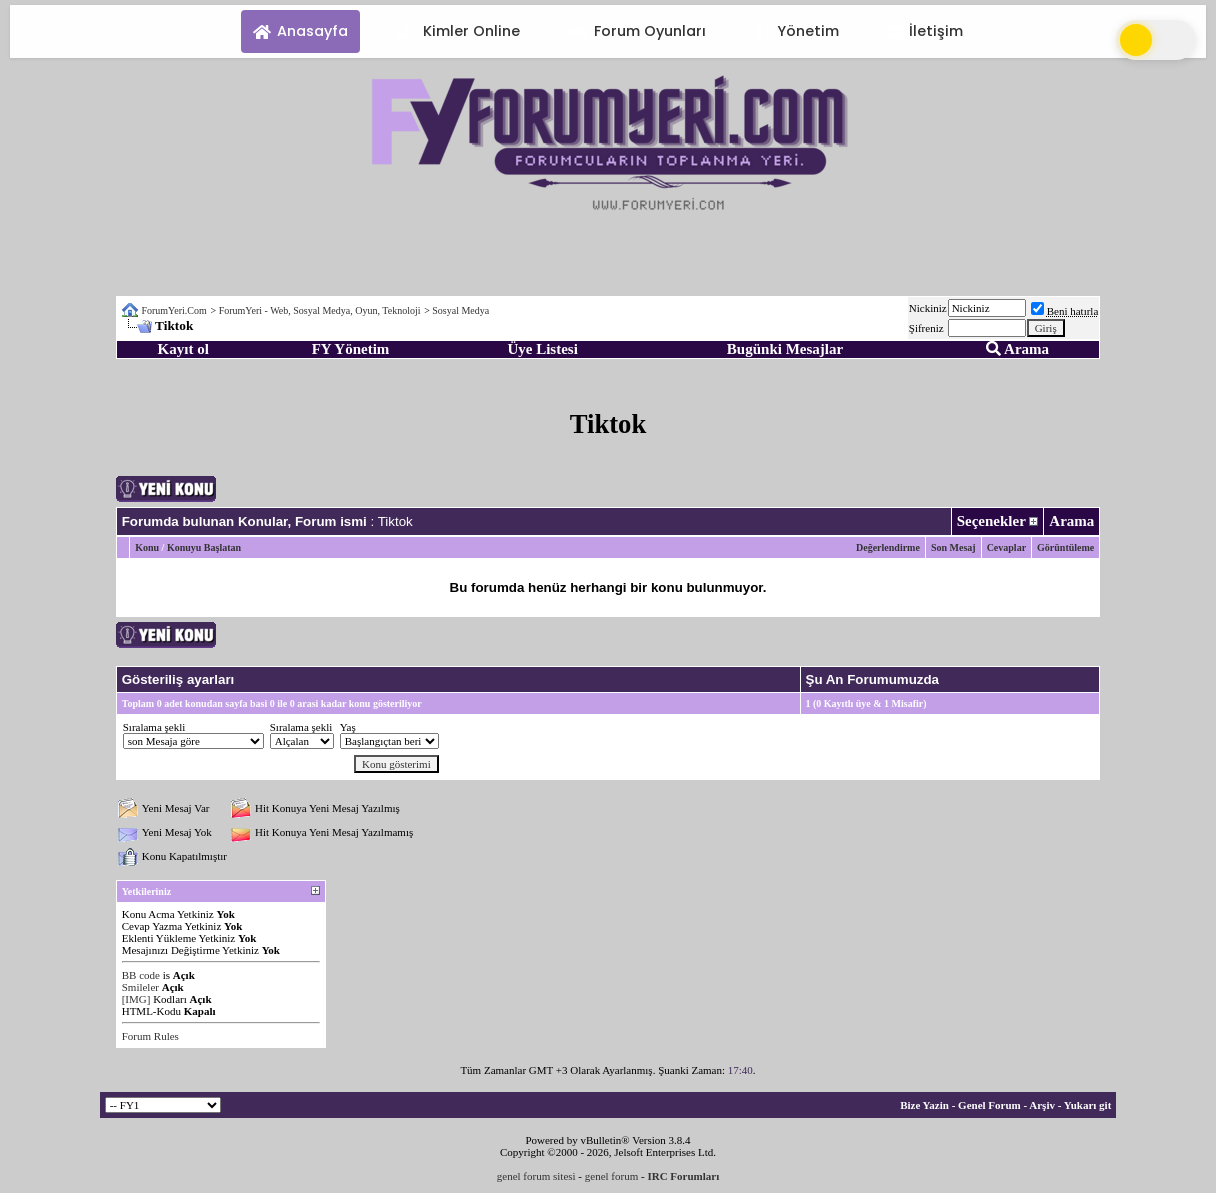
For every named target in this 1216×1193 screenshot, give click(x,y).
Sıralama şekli (154, 727)
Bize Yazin (924, 1105)
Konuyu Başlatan (204, 547)
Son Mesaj (953, 547)
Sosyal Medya (460, 310)
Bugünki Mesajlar (785, 349)
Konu (147, 547)
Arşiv (1042, 1105)
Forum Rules (150, 1036)
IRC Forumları (683, 1176)
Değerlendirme (888, 547)
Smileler (140, 987)
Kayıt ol (183, 349)
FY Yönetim (351, 349)
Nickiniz (928, 308)
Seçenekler (991, 521)
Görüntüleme (1065, 547)
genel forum (611, 1176)
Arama (1017, 349)
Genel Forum (989, 1105)
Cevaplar (1006, 547)
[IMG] (136, 999)
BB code (141, 975)
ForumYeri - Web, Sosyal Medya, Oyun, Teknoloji (320, 310)
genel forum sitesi (536, 1176)
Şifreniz (926, 328)
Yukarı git (1088, 1105)
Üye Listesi (542, 349)
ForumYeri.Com (173, 310)
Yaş (348, 727)
